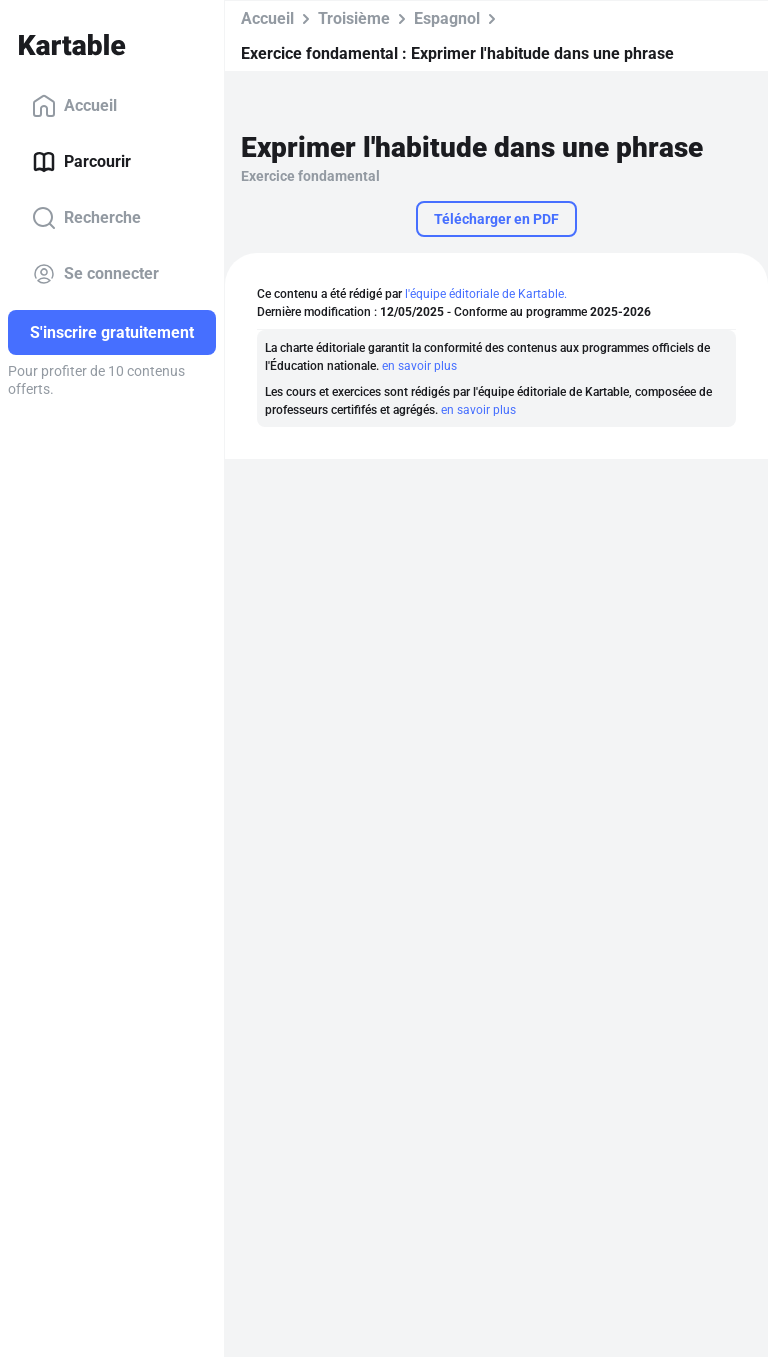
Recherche (86, 218)
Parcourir (81, 162)
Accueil (74, 106)
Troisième (354, 18)
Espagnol (447, 18)
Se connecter (95, 274)
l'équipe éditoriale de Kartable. (486, 294)
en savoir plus (419, 366)
